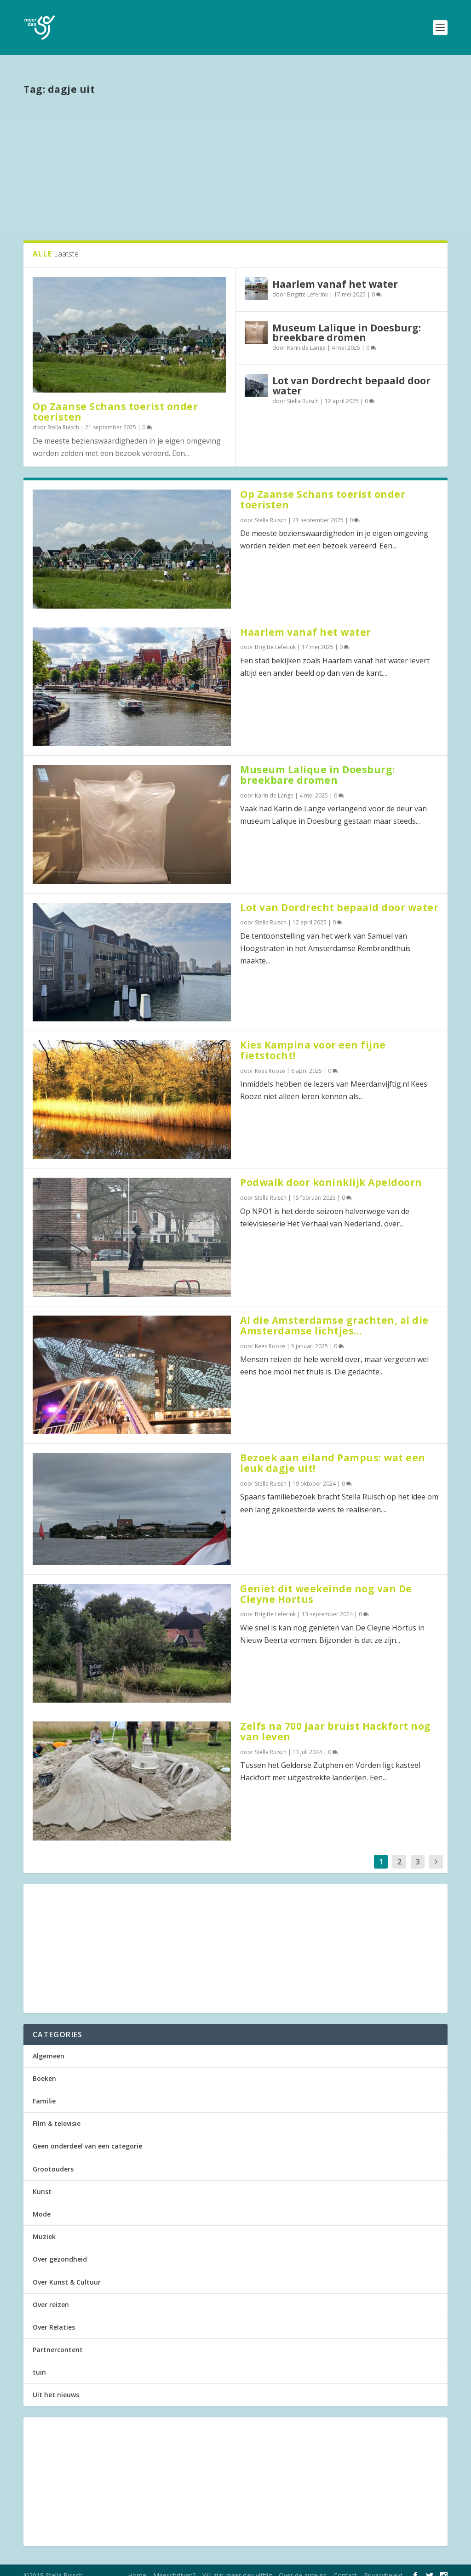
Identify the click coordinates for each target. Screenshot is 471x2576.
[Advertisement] (235, 156)
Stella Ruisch (63, 417)
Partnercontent (58, 2339)
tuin (39, 2362)
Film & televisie (56, 2113)
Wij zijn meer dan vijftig (237, 2565)
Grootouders (53, 2158)
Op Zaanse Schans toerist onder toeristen (115, 401)
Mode (42, 2204)
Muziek (44, 2226)
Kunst (42, 2181)
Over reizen (51, 2294)
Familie (44, 2090)
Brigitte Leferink (307, 284)
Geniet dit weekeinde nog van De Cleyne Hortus (326, 1584)
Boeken (44, 2068)
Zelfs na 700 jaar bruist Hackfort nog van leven (335, 1721)
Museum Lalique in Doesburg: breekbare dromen (346, 322)
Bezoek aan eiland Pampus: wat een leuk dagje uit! (332, 1453)
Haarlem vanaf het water (335, 274)
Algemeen (48, 2045)
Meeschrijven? (174, 2565)
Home (137, 2565)
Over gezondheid (60, 2249)
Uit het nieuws (56, 2384)
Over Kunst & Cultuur (67, 2272)
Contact (345, 2565)
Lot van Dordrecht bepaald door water (351, 375)
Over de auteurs (303, 2565)
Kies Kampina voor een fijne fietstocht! (313, 1040)
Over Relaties (54, 2317)
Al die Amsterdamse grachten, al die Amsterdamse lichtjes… (334, 1315)
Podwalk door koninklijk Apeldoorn (331, 1172)
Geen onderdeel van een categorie (87, 2135)
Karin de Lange (306, 338)
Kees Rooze (270, 1061)
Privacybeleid (383, 2565)
